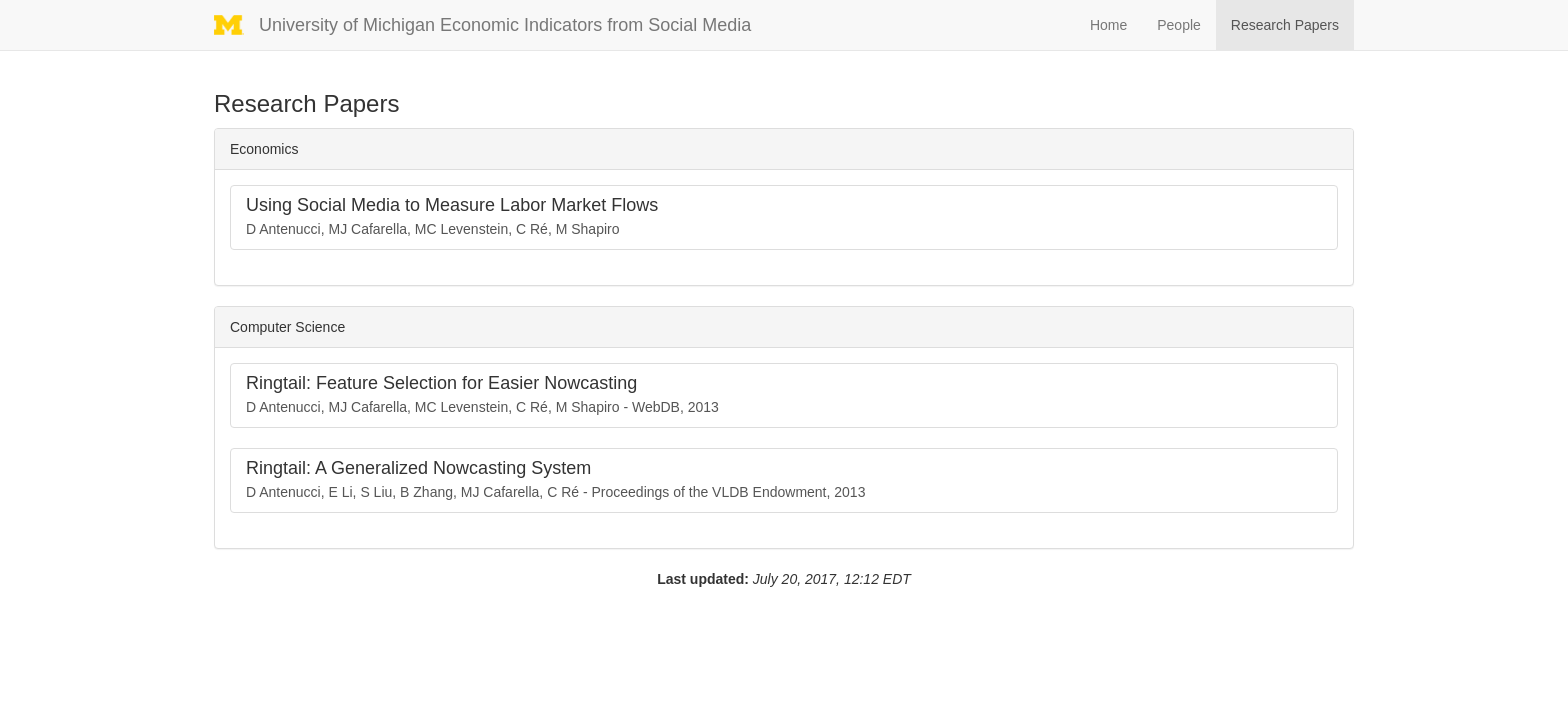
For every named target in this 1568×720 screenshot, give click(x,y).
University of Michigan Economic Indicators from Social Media (510, 25)
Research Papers (1285, 25)
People (1179, 25)
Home (1108, 25)
